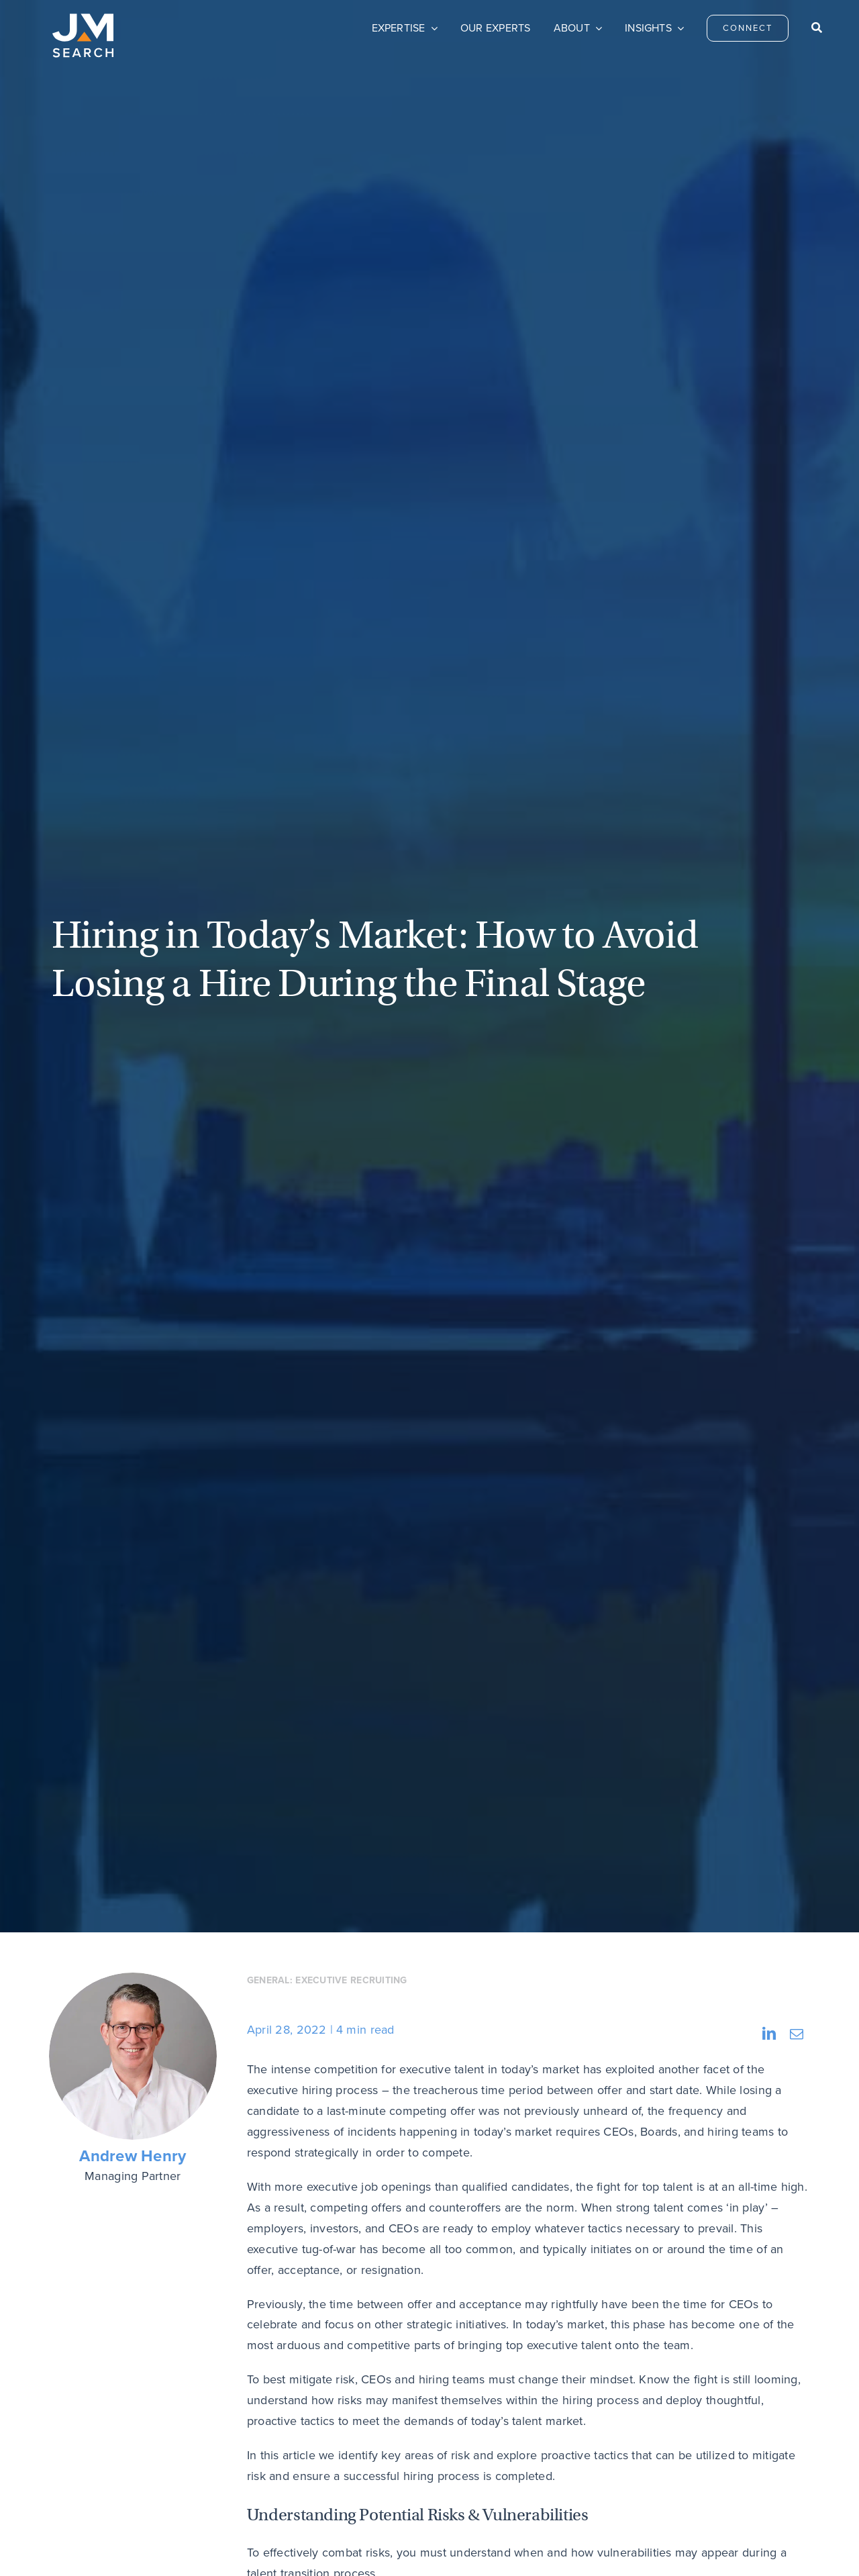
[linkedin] (764, 2417)
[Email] (796, 464)
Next (777, 2080)
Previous (93, 2080)
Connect (347, 2420)
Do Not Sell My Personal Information (342, 2546)
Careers (488, 2420)
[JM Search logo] (83, 19)
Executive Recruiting (351, 410)
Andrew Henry (132, 586)
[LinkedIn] (769, 464)
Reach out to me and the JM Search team (361, 1976)
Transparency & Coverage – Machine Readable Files (520, 2546)
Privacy (630, 2420)
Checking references (403, 1562)
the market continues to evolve (521, 1901)
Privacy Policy (237, 2546)
